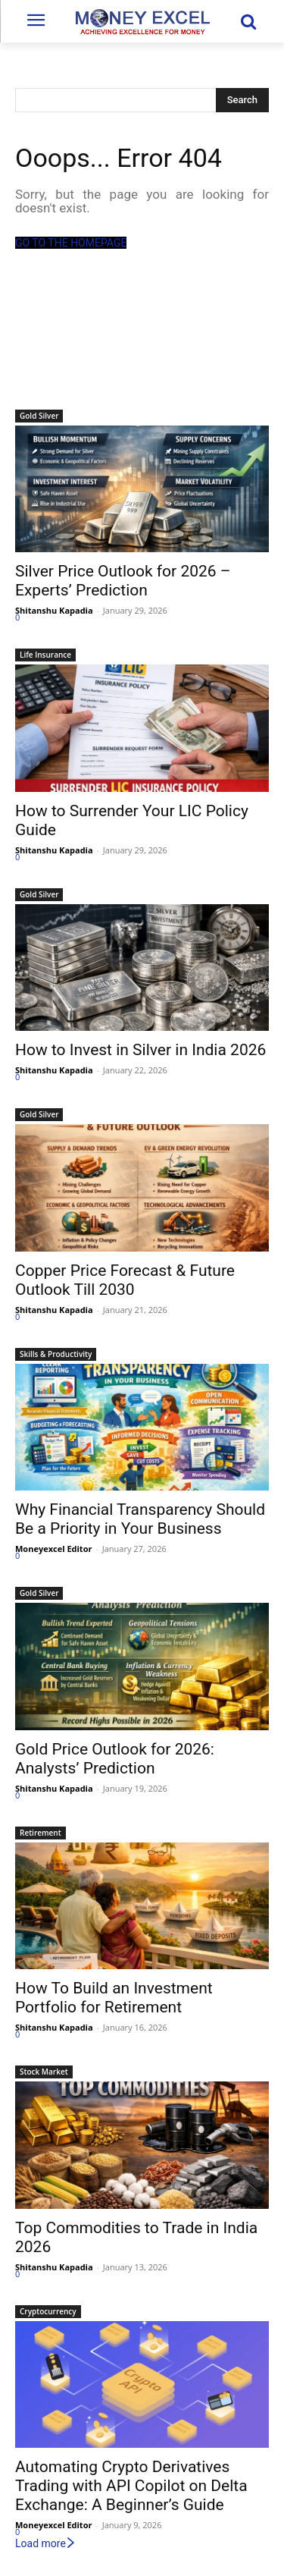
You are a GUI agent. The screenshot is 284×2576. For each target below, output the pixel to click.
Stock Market (44, 2071)
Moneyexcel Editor (53, 1548)
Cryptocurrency (48, 2311)
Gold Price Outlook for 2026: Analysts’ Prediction (114, 1758)
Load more (45, 2543)
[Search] (242, 100)
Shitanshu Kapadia (54, 610)
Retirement (40, 1832)
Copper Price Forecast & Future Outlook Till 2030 (125, 1280)
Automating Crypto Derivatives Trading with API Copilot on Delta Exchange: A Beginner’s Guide (131, 2486)
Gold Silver (39, 415)
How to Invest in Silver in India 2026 (140, 1050)
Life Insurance (45, 654)
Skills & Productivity (56, 1354)
